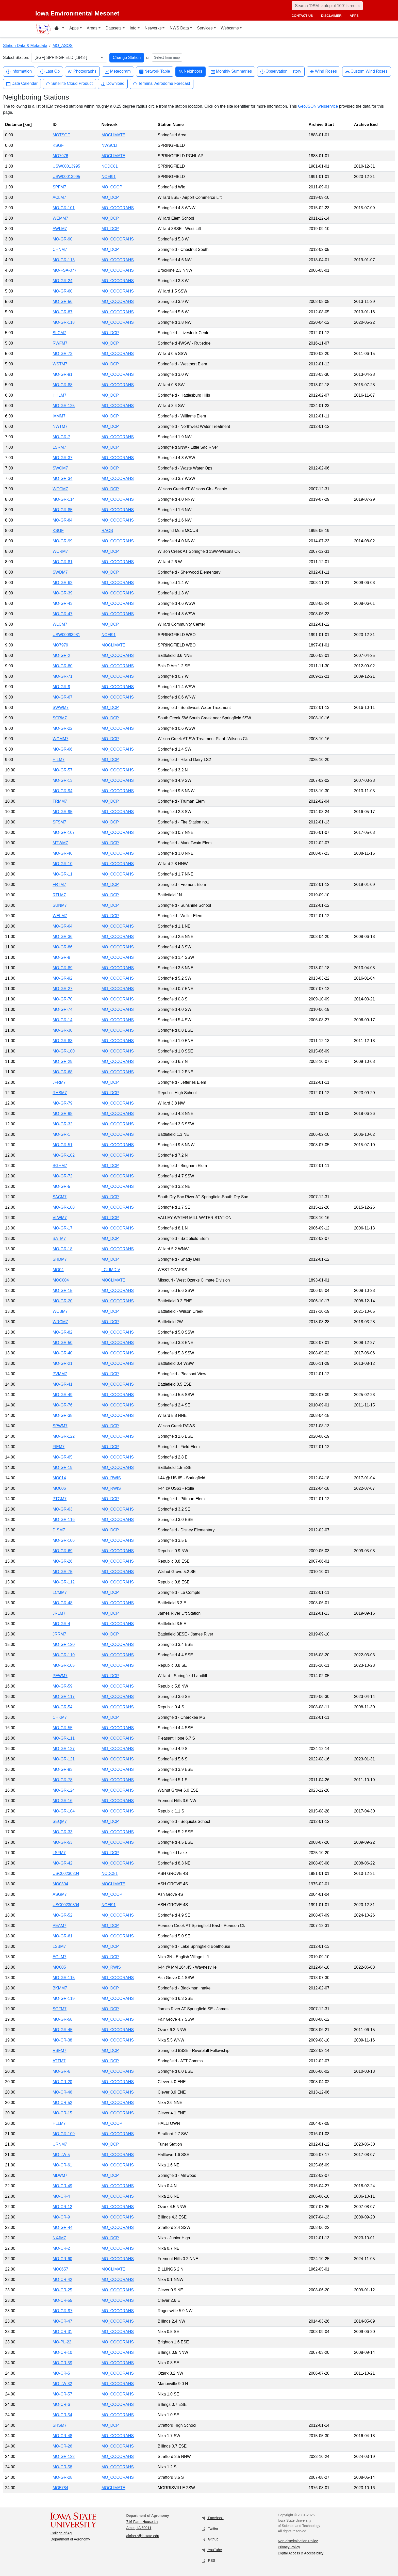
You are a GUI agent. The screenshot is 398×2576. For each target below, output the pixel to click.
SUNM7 (60, 905)
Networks (153, 28)
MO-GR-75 (62, 1571)
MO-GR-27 (62, 988)
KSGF (58, 145)
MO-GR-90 (62, 239)
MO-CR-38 (62, 2040)
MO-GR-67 (62, 697)
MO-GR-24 (62, 281)
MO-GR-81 (62, 562)
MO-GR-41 (62, 1384)
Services (204, 28)
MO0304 (60, 1884)
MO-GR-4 (61, 1624)
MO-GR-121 (64, 1759)
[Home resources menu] (59, 29)
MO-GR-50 (62, 1342)
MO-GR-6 (61, 2071)
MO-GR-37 (62, 458)
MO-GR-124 (64, 1790)
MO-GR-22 (62, 728)
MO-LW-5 (61, 2154)
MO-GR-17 (62, 1228)
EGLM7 (59, 1957)
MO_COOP (112, 187)
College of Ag (61, 2533)
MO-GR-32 (62, 1124)
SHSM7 (60, 2425)
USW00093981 (66, 635)
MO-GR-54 (62, 1707)
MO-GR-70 (62, 999)
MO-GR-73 (62, 353)
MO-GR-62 (62, 582)
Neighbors (190, 71)
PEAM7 (59, 1925)
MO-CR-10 (62, 2352)
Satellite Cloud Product (69, 83)
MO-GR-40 (62, 1353)
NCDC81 (110, 166)
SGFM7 (60, 2009)
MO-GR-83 (62, 1041)
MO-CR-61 (62, 2165)
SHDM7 (60, 1259)
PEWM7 (60, 1676)
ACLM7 (59, 197)
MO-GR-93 (62, 1769)
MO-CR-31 (62, 2331)
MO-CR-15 (62, 2113)
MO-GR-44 (62, 2227)
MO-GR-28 (62, 2477)
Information (19, 71)
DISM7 (59, 1530)
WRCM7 (60, 1322)
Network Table (154, 71)
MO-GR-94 (62, 791)
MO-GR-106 (64, 1540)
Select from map (167, 57)
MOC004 (61, 1280)
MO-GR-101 (64, 208)
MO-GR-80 (62, 666)
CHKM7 (60, 1717)
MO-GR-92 (62, 978)
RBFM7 (59, 2050)
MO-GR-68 (62, 1072)
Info (133, 28)
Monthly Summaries (231, 71)
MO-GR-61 (62, 1936)
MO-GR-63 (62, 1509)
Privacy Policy (289, 2547)
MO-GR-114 (64, 499)
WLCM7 (60, 624)
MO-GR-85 (62, 510)
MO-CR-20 (62, 2082)
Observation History (280, 71)
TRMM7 (60, 801)
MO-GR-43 (62, 603)
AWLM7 (60, 228)
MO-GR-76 (62, 1405)
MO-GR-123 (64, 2456)
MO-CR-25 (62, 2290)
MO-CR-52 (62, 2102)
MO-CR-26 (62, 2446)
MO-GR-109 (64, 2134)
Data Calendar (22, 83)
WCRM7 (60, 551)
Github (210, 2540)
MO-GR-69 (62, 1551)
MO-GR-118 (64, 322)
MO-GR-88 (62, 385)
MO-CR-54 (62, 2415)
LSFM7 (59, 1853)
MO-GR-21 (62, 1363)
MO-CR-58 (62, 2467)
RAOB (107, 530)
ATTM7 (59, 2061)
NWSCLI (109, 145)
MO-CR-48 (62, 2436)
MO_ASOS (63, 45)
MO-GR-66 (62, 749)
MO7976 (60, 156)
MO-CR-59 (62, 2363)
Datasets (114, 28)
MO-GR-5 (61, 1186)
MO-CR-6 (61, 2404)
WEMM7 (60, 218)
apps (354, 16)
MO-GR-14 (62, 1020)
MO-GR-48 (62, 1603)
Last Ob (50, 71)
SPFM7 (59, 187)
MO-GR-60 (62, 291)
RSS (208, 2561)
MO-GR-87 (62, 312)
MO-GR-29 (62, 1061)
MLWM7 (60, 2175)
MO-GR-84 (62, 520)
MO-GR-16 (62, 1801)
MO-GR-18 (62, 1249)
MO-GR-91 (62, 374)
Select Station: (16, 57)
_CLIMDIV (111, 1270)
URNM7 (60, 2144)
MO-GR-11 (62, 874)
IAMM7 (59, 416)
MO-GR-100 (64, 1051)
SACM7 (60, 1197)
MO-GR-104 (64, 1811)
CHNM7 (60, 249)
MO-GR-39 (62, 593)
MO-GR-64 (62, 926)
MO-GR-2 (61, 655)
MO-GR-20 (62, 1301)
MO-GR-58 (62, 2019)
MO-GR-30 (62, 1030)
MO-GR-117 (64, 1696)
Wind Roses (323, 71)
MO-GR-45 (62, 2030)
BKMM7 (60, 1988)
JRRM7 (59, 1634)
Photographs (82, 71)
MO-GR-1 (61, 1134)
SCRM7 (60, 718)
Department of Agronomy (70, 2539)
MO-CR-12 (62, 2207)
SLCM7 (59, 333)
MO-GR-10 (62, 864)
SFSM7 (59, 822)
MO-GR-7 (61, 437)
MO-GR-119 (64, 1998)
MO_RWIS (111, 1478)
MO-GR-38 (62, 1415)
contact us (302, 16)
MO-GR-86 (62, 947)
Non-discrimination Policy (298, 2541)
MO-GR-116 (64, 1519)
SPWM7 (60, 1426)
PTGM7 (60, 1499)
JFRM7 (59, 1082)
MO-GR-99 (62, 541)
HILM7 (58, 759)
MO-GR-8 (61, 957)
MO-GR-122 (64, 1436)
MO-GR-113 (64, 260)
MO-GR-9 (61, 687)
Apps (73, 28)
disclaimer (331, 16)
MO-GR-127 (64, 1748)
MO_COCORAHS (118, 208)
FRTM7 (59, 884)
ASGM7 (60, 1894)
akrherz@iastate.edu (142, 2536)
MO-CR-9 (61, 2217)
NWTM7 (60, 426)
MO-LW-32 (62, 2383)
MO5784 (60, 2488)
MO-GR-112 (64, 1582)
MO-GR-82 (62, 1332)
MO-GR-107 (64, 832)
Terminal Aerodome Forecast (161, 83)
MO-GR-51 (62, 1145)
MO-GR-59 (62, 1686)
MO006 (59, 1488)
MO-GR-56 (62, 301)
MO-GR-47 (62, 614)
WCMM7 (60, 739)
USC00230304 (66, 1873)
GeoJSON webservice (318, 106)
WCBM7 (60, 1311)
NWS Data (179, 28)
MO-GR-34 (62, 478)
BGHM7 (60, 1165)
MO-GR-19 (62, 1467)
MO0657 (60, 2269)
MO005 (59, 1967)
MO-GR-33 (62, 1832)
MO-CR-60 (62, 2259)
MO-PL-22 (62, 2342)
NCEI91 (109, 176)
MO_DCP (110, 197)
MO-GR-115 (64, 1977)
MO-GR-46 (62, 853)
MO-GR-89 (62, 968)
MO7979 (60, 645)
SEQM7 (60, 1821)
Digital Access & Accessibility (301, 2553)
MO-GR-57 (62, 770)
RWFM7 (60, 343)
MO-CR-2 (61, 2248)
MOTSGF (61, 135)
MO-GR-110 (64, 1655)
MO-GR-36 (62, 936)
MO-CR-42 (62, 2279)
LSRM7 (59, 447)
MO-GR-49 (62, 1394)
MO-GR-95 (62, 811)
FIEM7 (58, 1447)
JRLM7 (59, 1613)
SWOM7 (60, 468)
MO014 (59, 1478)
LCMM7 (60, 1592)
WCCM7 (60, 489)
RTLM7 (59, 895)
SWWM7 (61, 707)
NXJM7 (59, 2238)
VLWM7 (60, 1218)
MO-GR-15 (62, 1290)
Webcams (230, 28)
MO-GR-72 (62, 1176)
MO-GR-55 (62, 1728)
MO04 (58, 1270)
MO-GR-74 (62, 1009)
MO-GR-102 (64, 1155)
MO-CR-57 (62, 2394)
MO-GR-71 (62, 676)
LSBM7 (59, 1946)
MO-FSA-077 (64, 270)
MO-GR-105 (64, 1665)
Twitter (210, 2529)
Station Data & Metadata (25, 45)
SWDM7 (60, 572)
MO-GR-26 (62, 1561)
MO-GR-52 (62, 1915)
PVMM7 (60, 1374)
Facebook (213, 2518)
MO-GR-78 (62, 1780)
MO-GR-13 (62, 780)
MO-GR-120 (64, 1644)
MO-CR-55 (62, 2300)
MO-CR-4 (61, 2196)
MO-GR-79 (62, 1103)
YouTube (212, 2550)
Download (112, 83)
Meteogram (118, 71)
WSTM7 (60, 364)
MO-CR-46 (62, 2092)
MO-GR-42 (62, 1863)
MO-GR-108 (64, 1207)
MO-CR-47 (62, 2321)
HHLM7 (59, 395)
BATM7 (59, 1238)
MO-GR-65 (62, 1457)
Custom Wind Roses (366, 71)
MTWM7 (60, 843)
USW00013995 (66, 166)
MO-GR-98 (62, 1113)
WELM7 (60, 916)
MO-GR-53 (62, 1842)
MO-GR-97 (62, 2311)
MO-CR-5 (61, 2373)
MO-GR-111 (64, 1738)
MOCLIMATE (113, 135)
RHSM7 (60, 1093)
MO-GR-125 (64, 405)
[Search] (327, 5)
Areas (92, 28)
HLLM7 (59, 2123)
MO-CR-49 (62, 2186)
